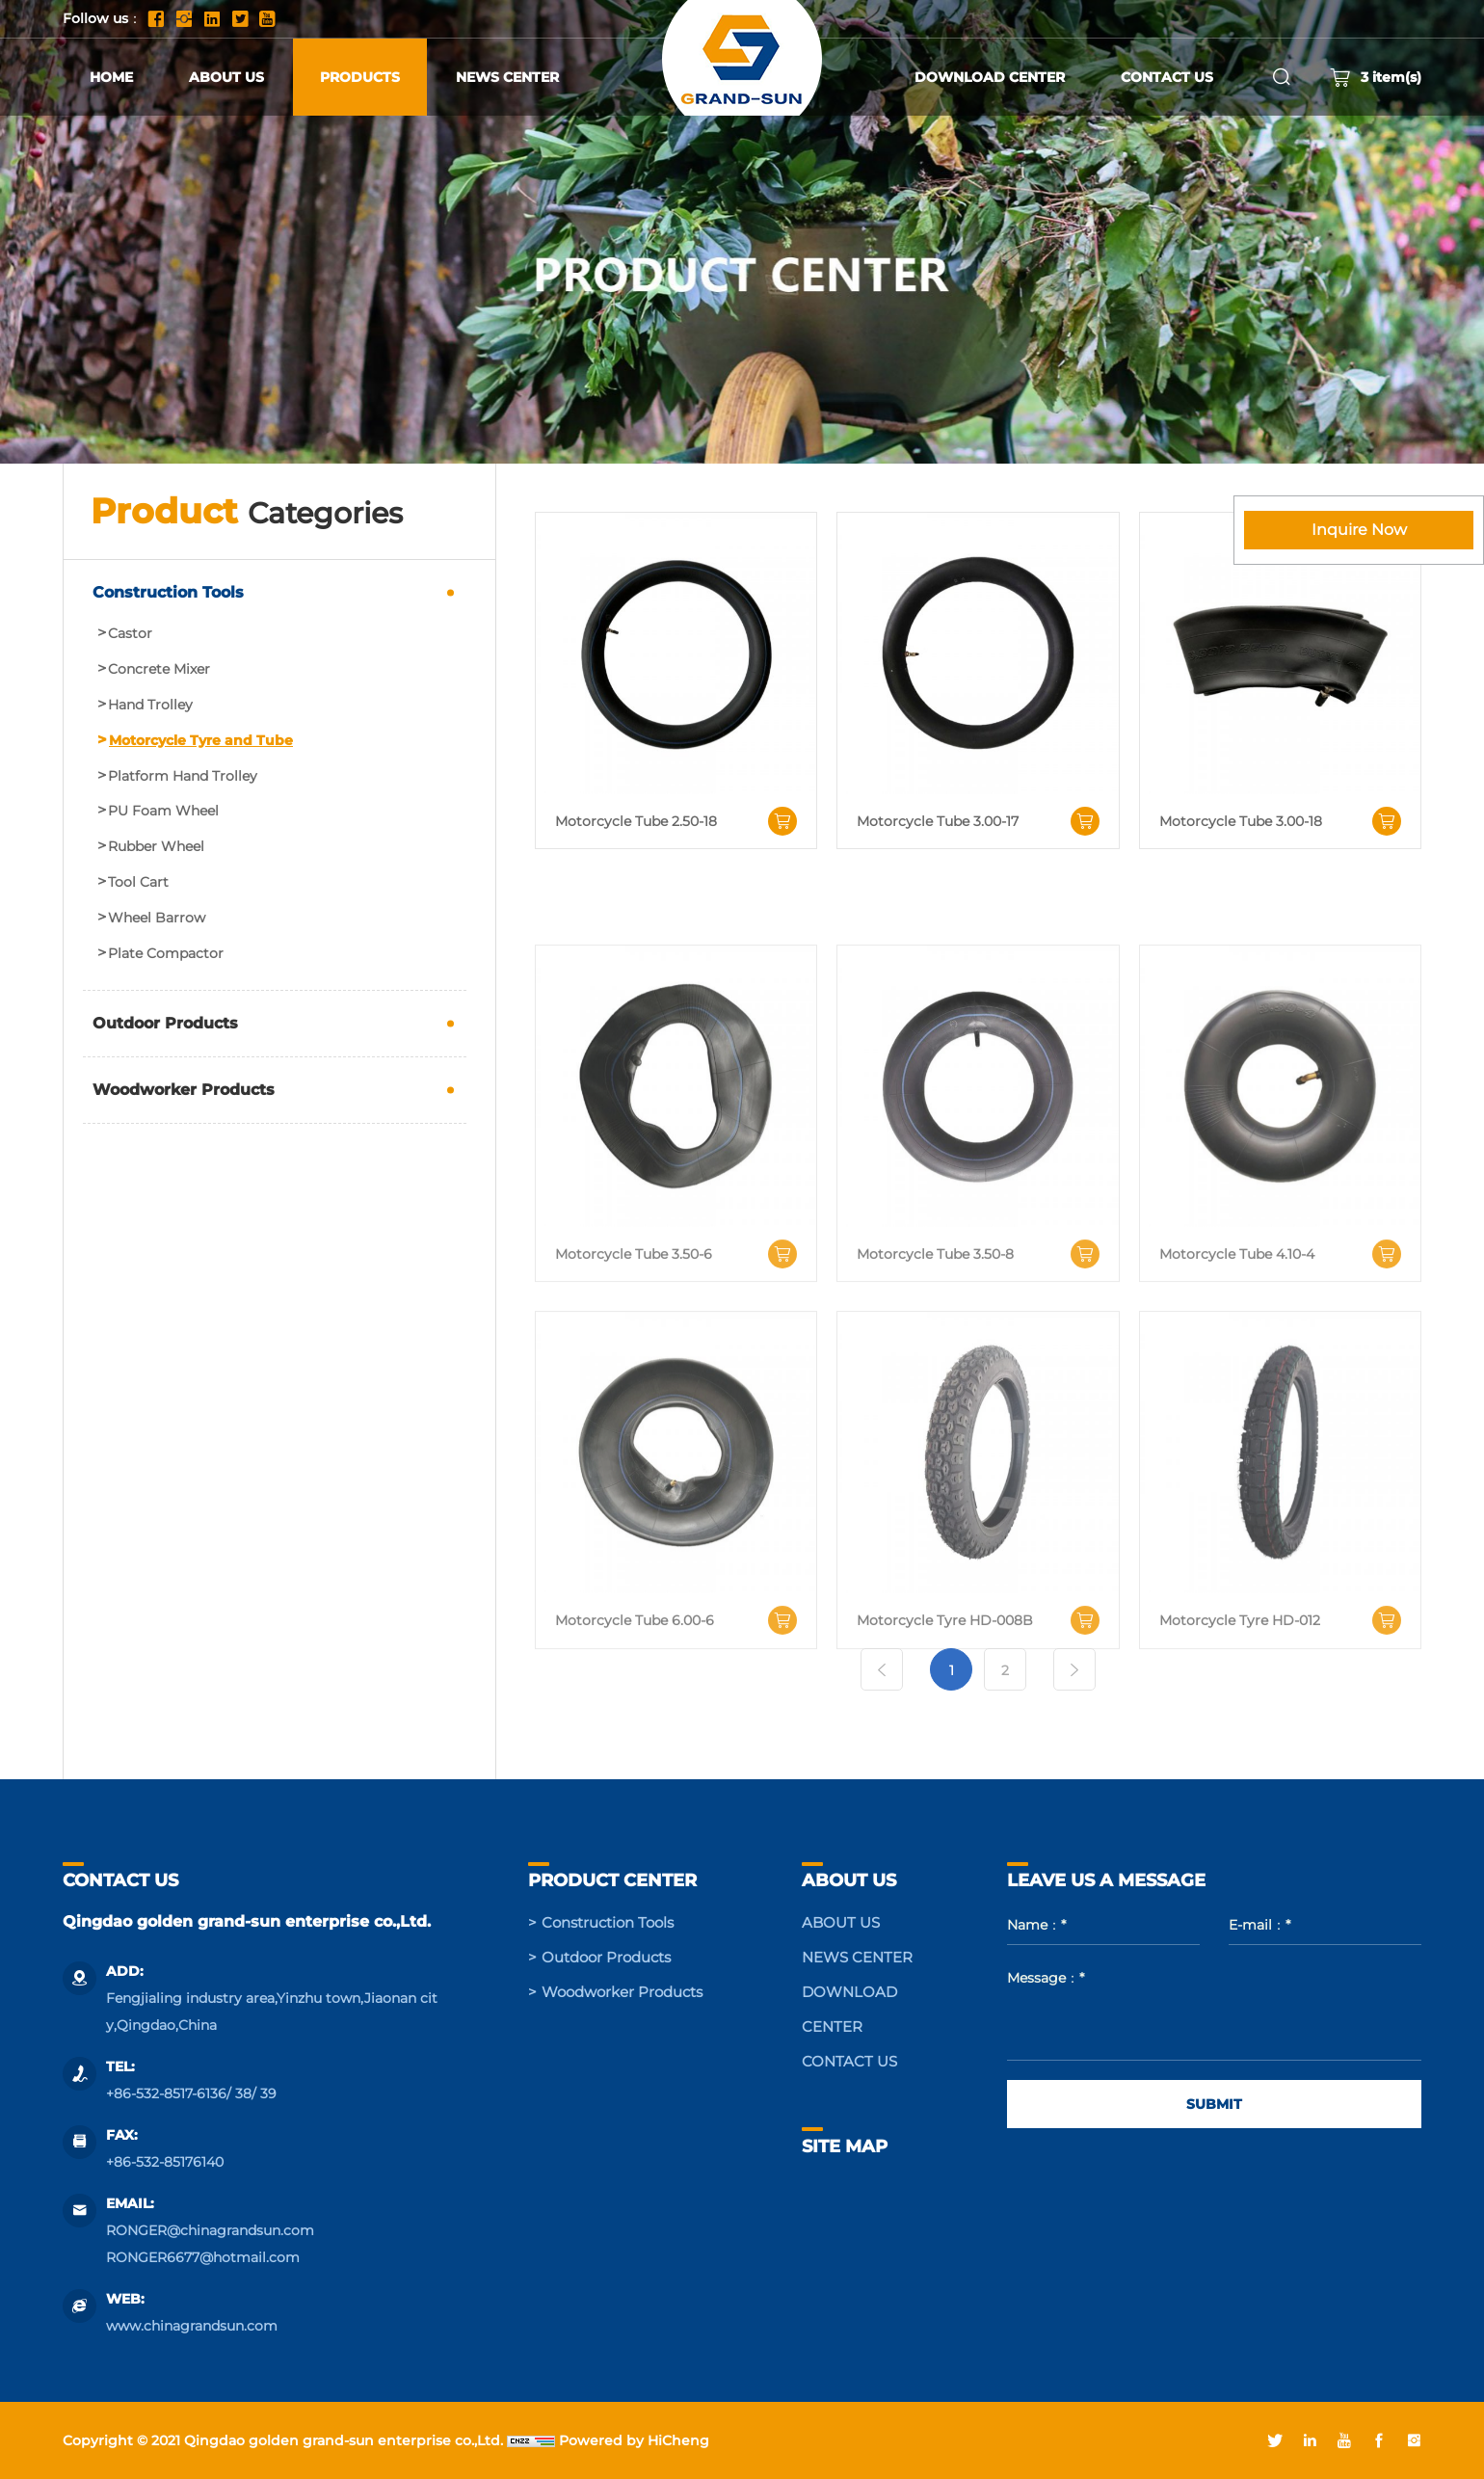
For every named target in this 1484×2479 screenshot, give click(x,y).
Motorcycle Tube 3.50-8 (935, 1378)
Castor (130, 634)
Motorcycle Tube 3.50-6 (633, 1378)
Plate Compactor (166, 954)
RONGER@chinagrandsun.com (210, 2230)
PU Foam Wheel (163, 811)
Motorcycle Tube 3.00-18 (1240, 821)
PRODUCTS (360, 77)
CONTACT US (1167, 77)
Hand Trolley (150, 705)
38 (243, 2093)
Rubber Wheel (156, 847)
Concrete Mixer (159, 669)
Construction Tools (168, 592)
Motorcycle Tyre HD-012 (1239, 1745)
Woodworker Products (184, 1089)
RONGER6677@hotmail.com (203, 2257)
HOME (111, 77)
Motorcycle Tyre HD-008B (945, 1745)
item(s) (1375, 77)
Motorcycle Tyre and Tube (201, 741)
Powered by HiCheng (634, 2440)
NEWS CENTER (507, 77)
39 (268, 2093)
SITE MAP (845, 2146)
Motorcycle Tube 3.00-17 (938, 821)
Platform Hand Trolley (182, 776)
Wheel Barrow (156, 918)
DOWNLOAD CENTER (989, 77)
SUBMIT (1214, 2104)
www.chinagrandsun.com (192, 2325)
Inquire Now (1359, 529)
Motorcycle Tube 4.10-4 (1236, 1378)
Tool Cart (138, 882)
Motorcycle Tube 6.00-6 (634, 1745)
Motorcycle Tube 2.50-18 (636, 821)
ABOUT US (226, 77)
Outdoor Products (165, 1023)
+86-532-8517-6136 (166, 2093)
